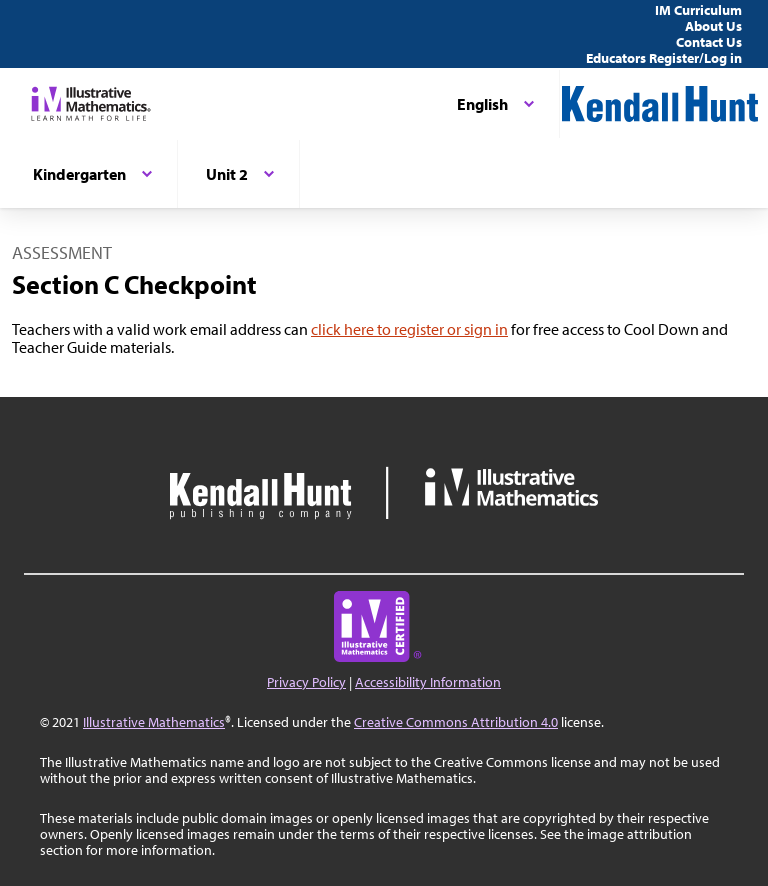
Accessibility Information (428, 682)
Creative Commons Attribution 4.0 (456, 722)
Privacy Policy (306, 682)
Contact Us (709, 42)
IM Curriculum (698, 10)
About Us (713, 26)
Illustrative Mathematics (154, 722)
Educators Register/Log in (664, 58)
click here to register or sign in (409, 329)
